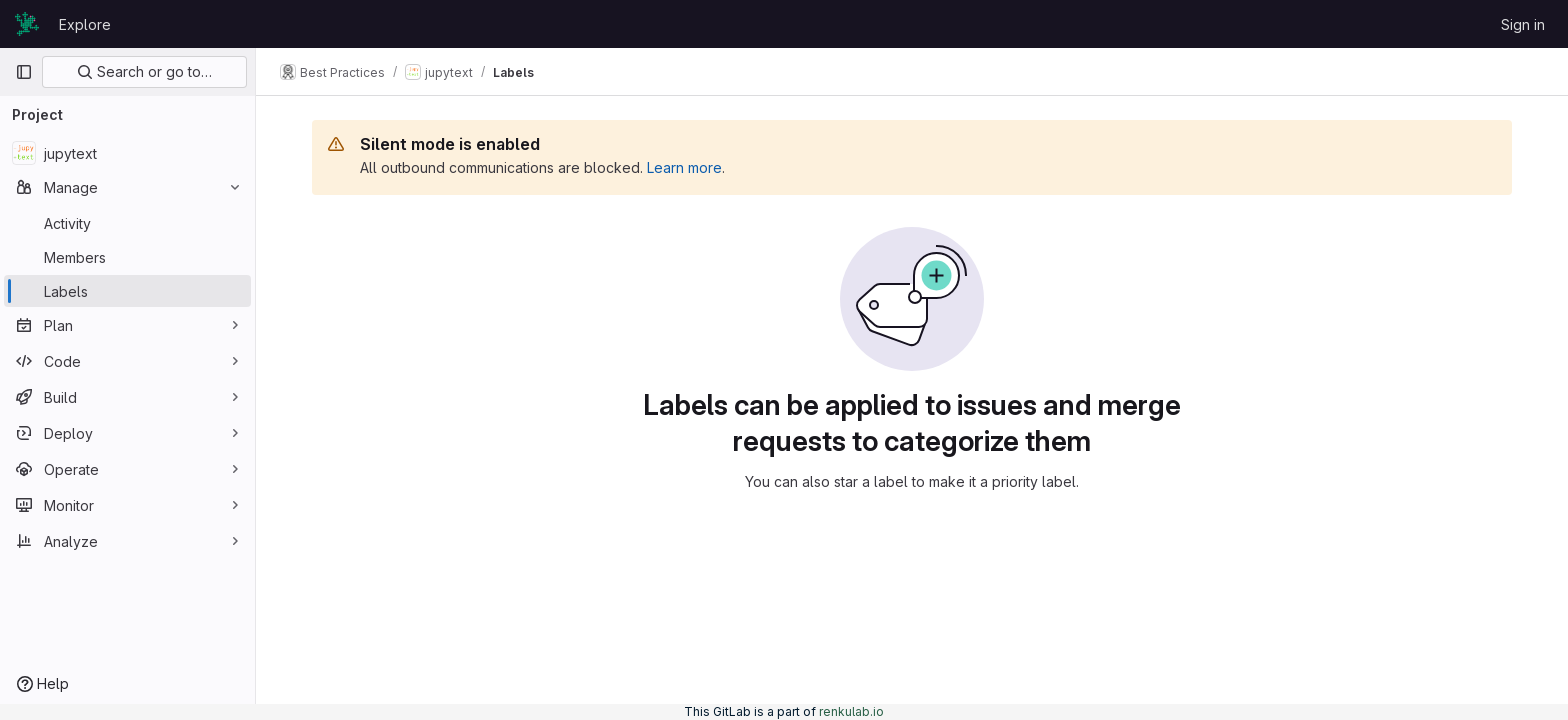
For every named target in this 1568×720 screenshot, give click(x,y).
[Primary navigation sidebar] (24, 72)
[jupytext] (127, 153)
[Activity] (127, 223)
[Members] (127, 257)
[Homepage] (27, 24)
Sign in (1523, 24)
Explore (85, 24)
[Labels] (127, 291)
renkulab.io (851, 711)
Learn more (684, 167)
